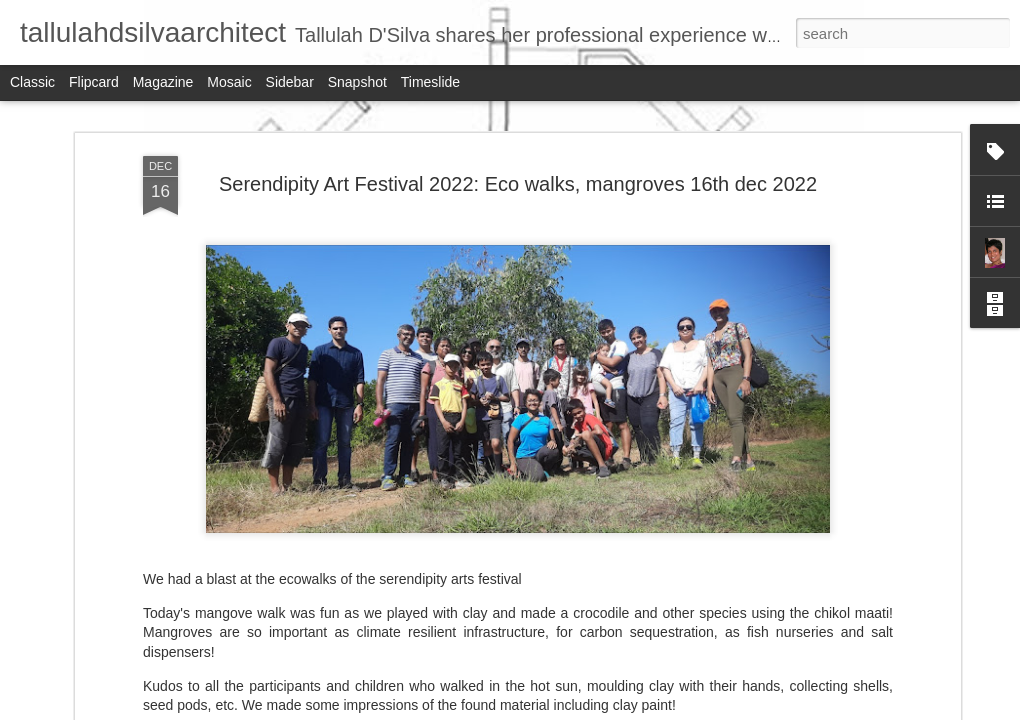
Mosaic (229, 82)
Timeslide (430, 82)
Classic (32, 82)
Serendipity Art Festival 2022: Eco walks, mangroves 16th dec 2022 (518, 184)
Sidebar (290, 82)
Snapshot (357, 82)
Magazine (163, 82)
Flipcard (94, 82)
